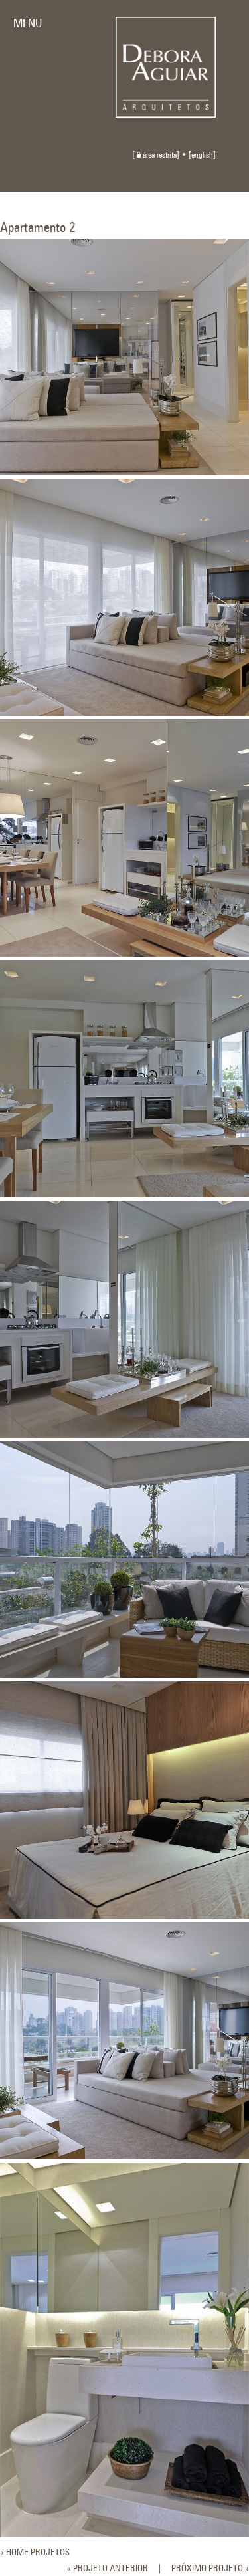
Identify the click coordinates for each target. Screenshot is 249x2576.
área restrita (157, 156)
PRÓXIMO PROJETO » (210, 2568)
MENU (27, 24)
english (202, 156)
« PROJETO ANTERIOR (107, 2568)
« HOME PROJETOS (35, 2552)
